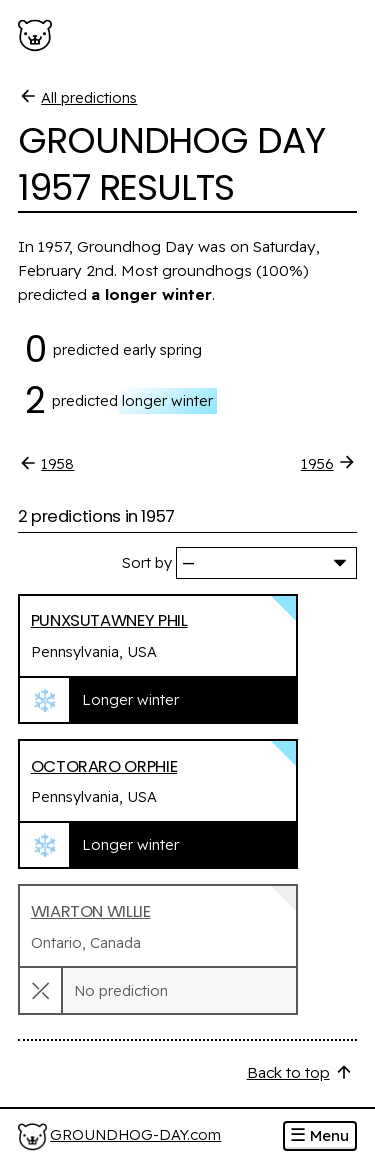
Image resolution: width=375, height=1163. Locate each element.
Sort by (147, 562)
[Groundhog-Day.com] (38, 36)
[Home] (120, 1136)
